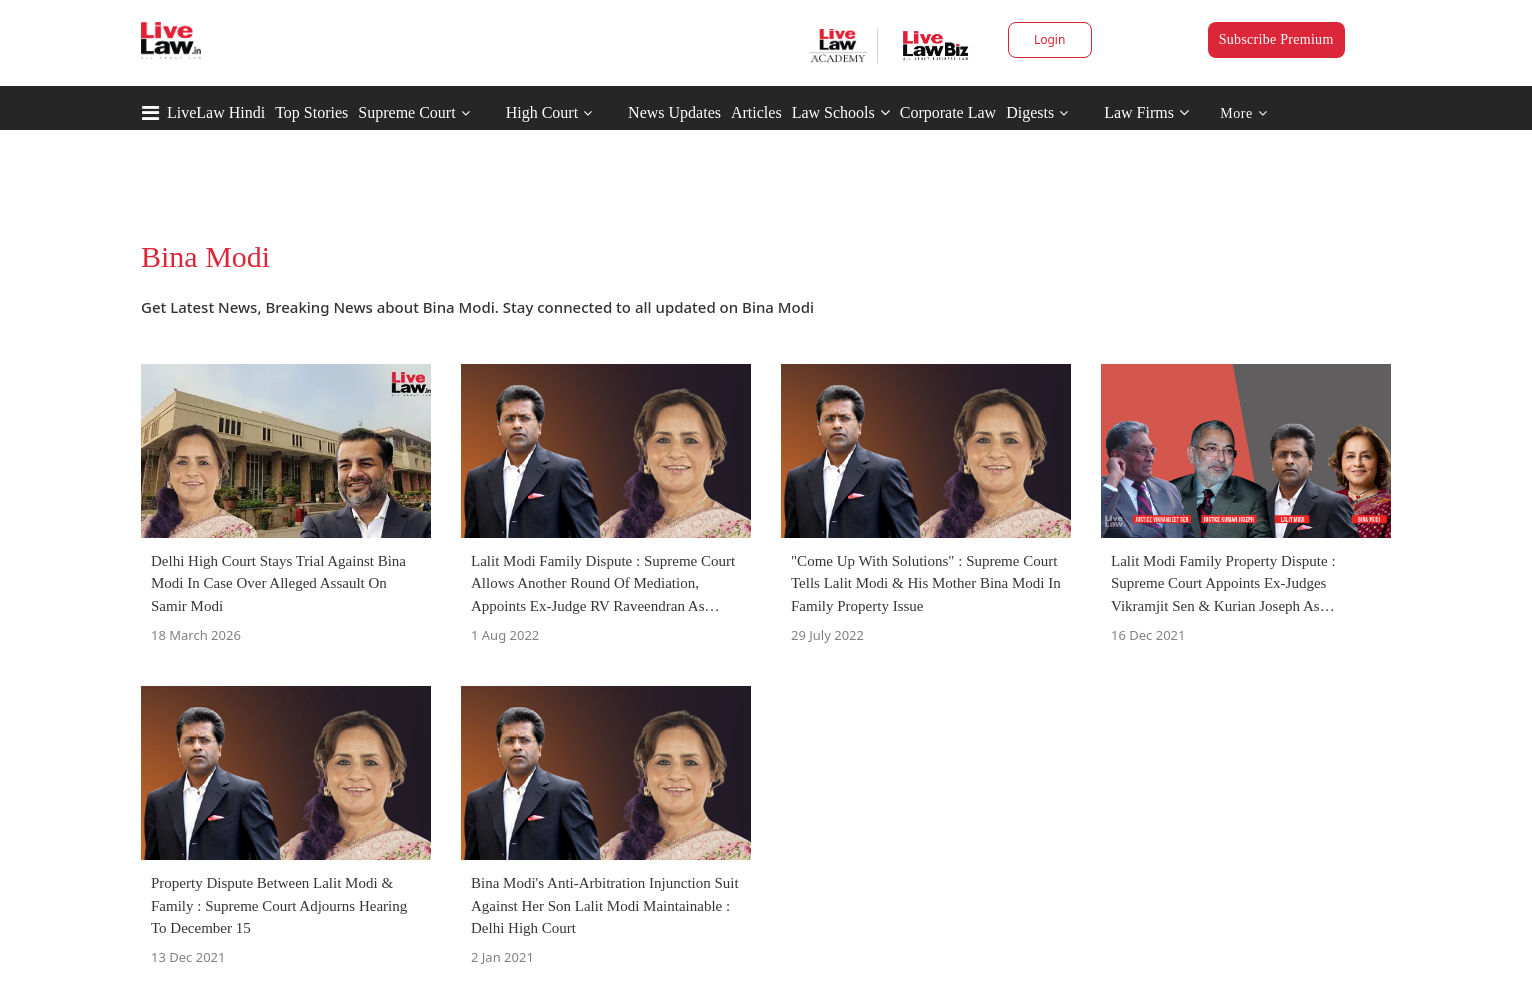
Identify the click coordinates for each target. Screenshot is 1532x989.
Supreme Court (406, 112)
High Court (542, 112)
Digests (1030, 112)
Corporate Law (948, 112)
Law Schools (841, 112)
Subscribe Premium (1276, 39)
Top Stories (311, 112)
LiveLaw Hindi (216, 112)
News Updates (674, 112)
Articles (756, 112)
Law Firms (1146, 112)
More (1243, 113)
